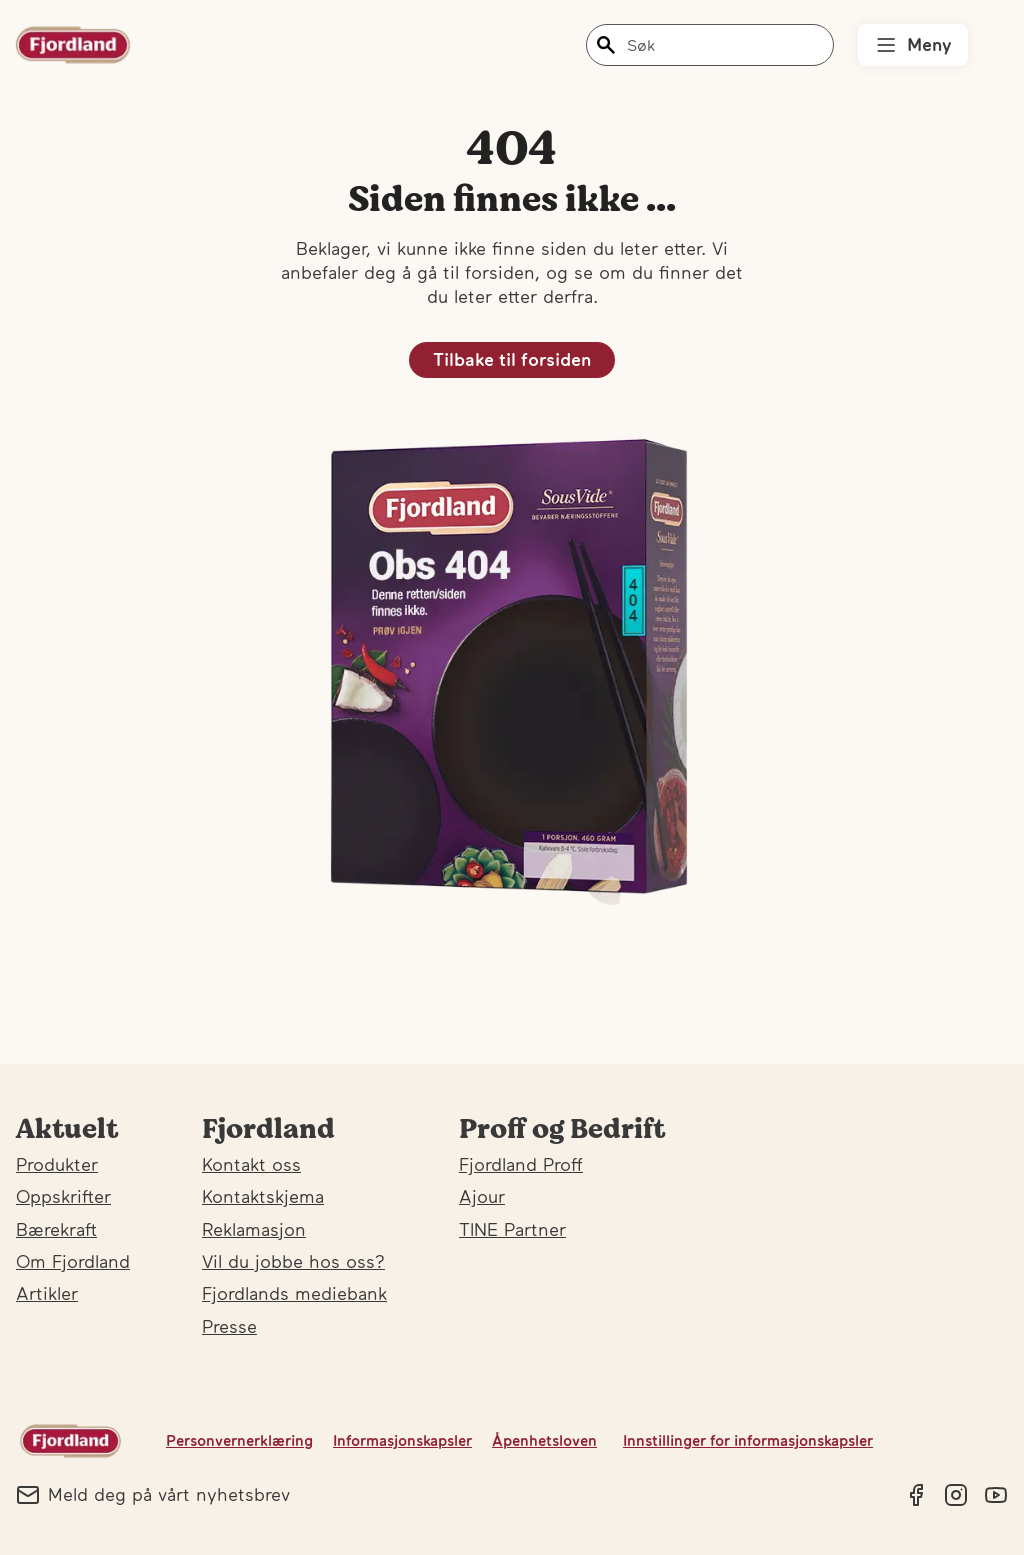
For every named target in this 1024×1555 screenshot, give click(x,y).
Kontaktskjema (263, 1196)
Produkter (57, 1164)
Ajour (482, 1196)
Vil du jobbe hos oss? (293, 1261)
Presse (229, 1326)
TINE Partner (512, 1229)
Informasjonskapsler (402, 1440)
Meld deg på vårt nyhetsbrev (153, 1495)
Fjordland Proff (521, 1164)
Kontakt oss (251, 1164)
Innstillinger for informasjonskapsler (748, 1440)
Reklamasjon (254, 1229)
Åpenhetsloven (544, 1440)
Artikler (47, 1293)
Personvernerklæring (239, 1440)
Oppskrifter (63, 1196)
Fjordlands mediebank (294, 1293)
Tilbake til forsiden (512, 359)
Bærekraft (56, 1229)
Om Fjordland (73, 1261)
